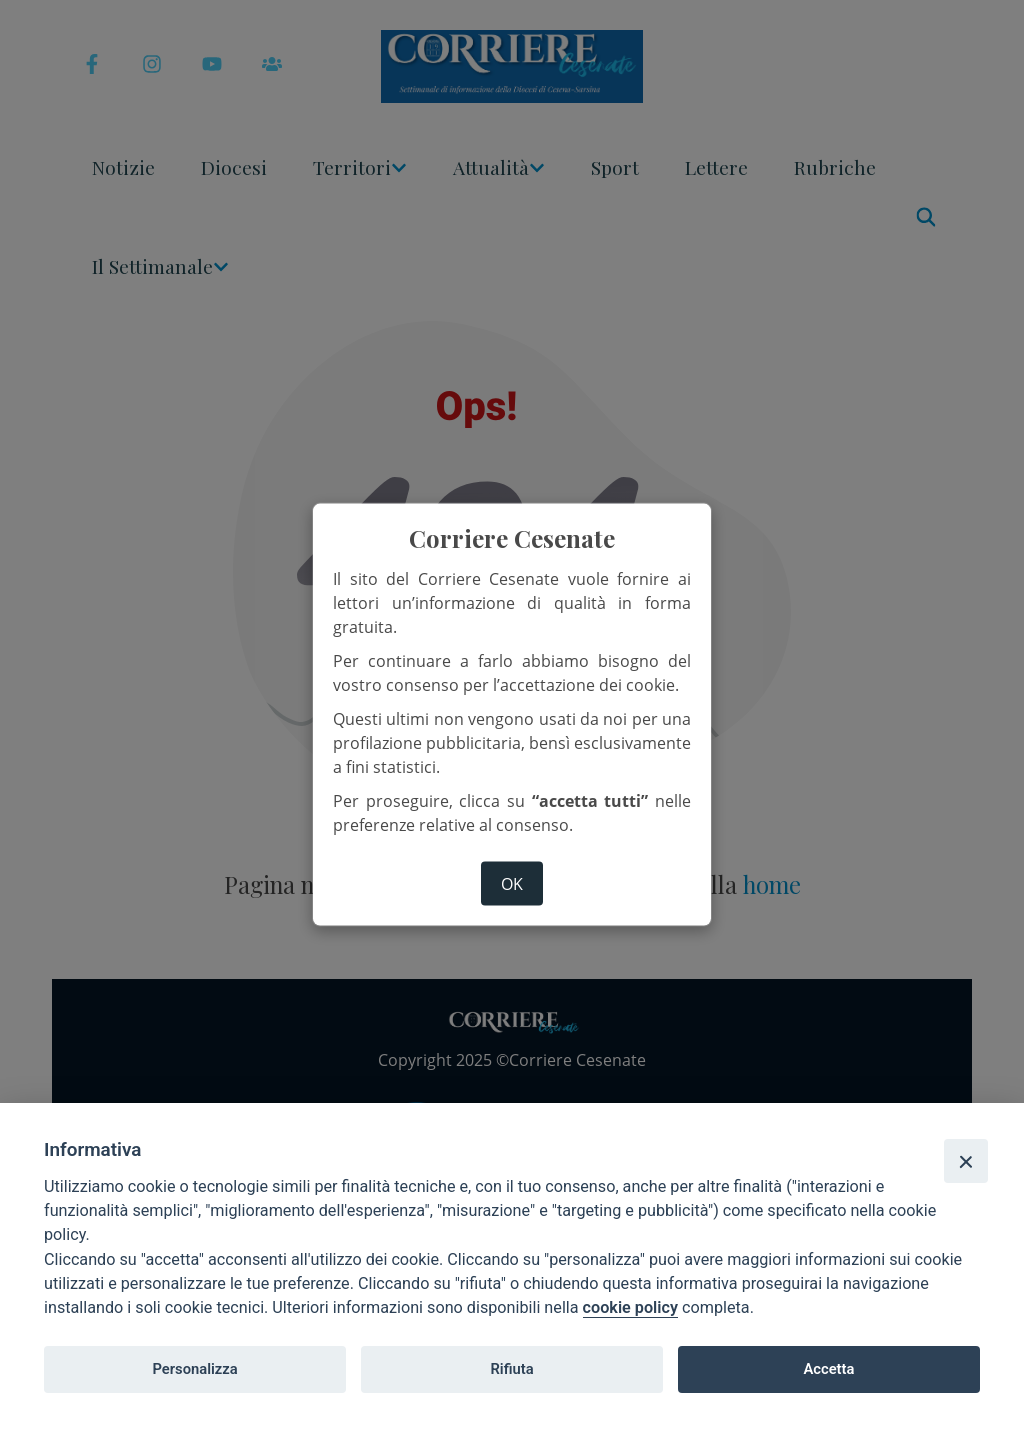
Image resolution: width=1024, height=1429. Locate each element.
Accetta (828, 1369)
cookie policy (630, 1307)
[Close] (966, 1161)
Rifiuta (511, 1369)
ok (512, 884)
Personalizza (194, 1369)
